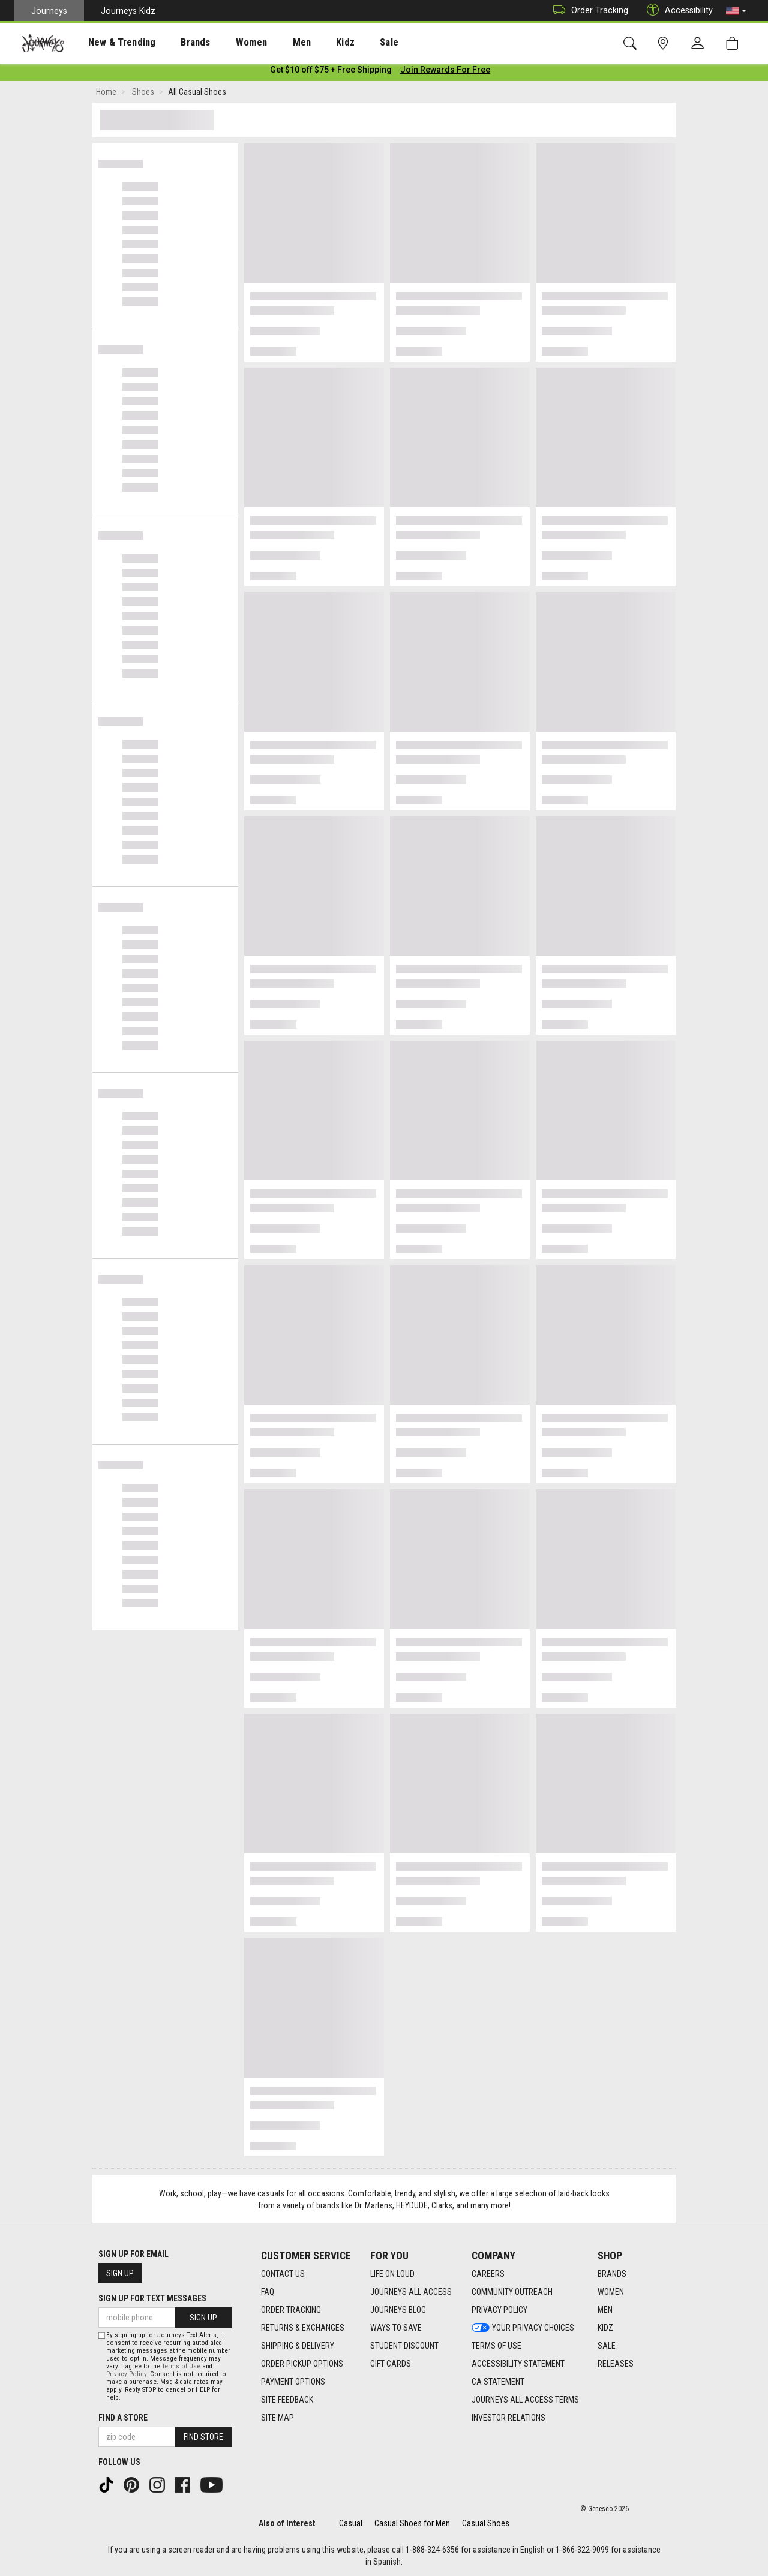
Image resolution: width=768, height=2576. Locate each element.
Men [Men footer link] (605, 2310)
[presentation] (111, 42)
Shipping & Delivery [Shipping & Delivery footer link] (297, 2345)
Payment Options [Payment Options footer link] (293, 2381)
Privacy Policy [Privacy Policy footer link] (499, 2310)
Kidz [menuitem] (308, 42)
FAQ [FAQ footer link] (267, 2292)
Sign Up (120, 2273)
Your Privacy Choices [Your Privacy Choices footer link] (523, 2327)
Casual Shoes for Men (412, 2523)
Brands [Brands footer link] (612, 2274)
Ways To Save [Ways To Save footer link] (396, 2327)
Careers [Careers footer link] (488, 2274)
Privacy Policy (126, 2374)
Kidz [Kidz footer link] (605, 2327)
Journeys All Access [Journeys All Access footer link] (411, 2292)
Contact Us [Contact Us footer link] (283, 2274)
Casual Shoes (485, 2523)
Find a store (123, 2417)
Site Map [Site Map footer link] (277, 2417)
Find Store (203, 2437)
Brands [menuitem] (177, 42)
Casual (350, 2523)
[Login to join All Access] (331, 72)
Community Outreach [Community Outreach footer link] (512, 2292)
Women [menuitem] (226, 42)
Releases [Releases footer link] (616, 2363)
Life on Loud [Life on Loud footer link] (392, 2274)
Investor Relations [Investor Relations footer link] (508, 2417)
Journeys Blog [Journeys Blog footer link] (398, 2310)
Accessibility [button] (677, 10)
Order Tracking (587, 10)
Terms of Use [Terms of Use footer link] (496, 2345)
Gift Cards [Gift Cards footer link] (390, 2363)
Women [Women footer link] (611, 2292)
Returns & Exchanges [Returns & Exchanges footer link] (302, 2327)
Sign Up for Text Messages (152, 2298)
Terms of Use (181, 2366)
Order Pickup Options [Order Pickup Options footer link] (302, 2363)
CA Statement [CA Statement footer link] (498, 2381)
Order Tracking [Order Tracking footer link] (291, 2310)
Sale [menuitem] (347, 42)
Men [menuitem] (270, 42)
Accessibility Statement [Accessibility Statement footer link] (518, 2363)
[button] (736, 11)
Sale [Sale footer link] (607, 2345)
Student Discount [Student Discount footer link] (404, 2345)
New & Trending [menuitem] (110, 42)
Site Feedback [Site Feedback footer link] (287, 2399)
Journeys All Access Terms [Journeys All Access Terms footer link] (525, 2399)
